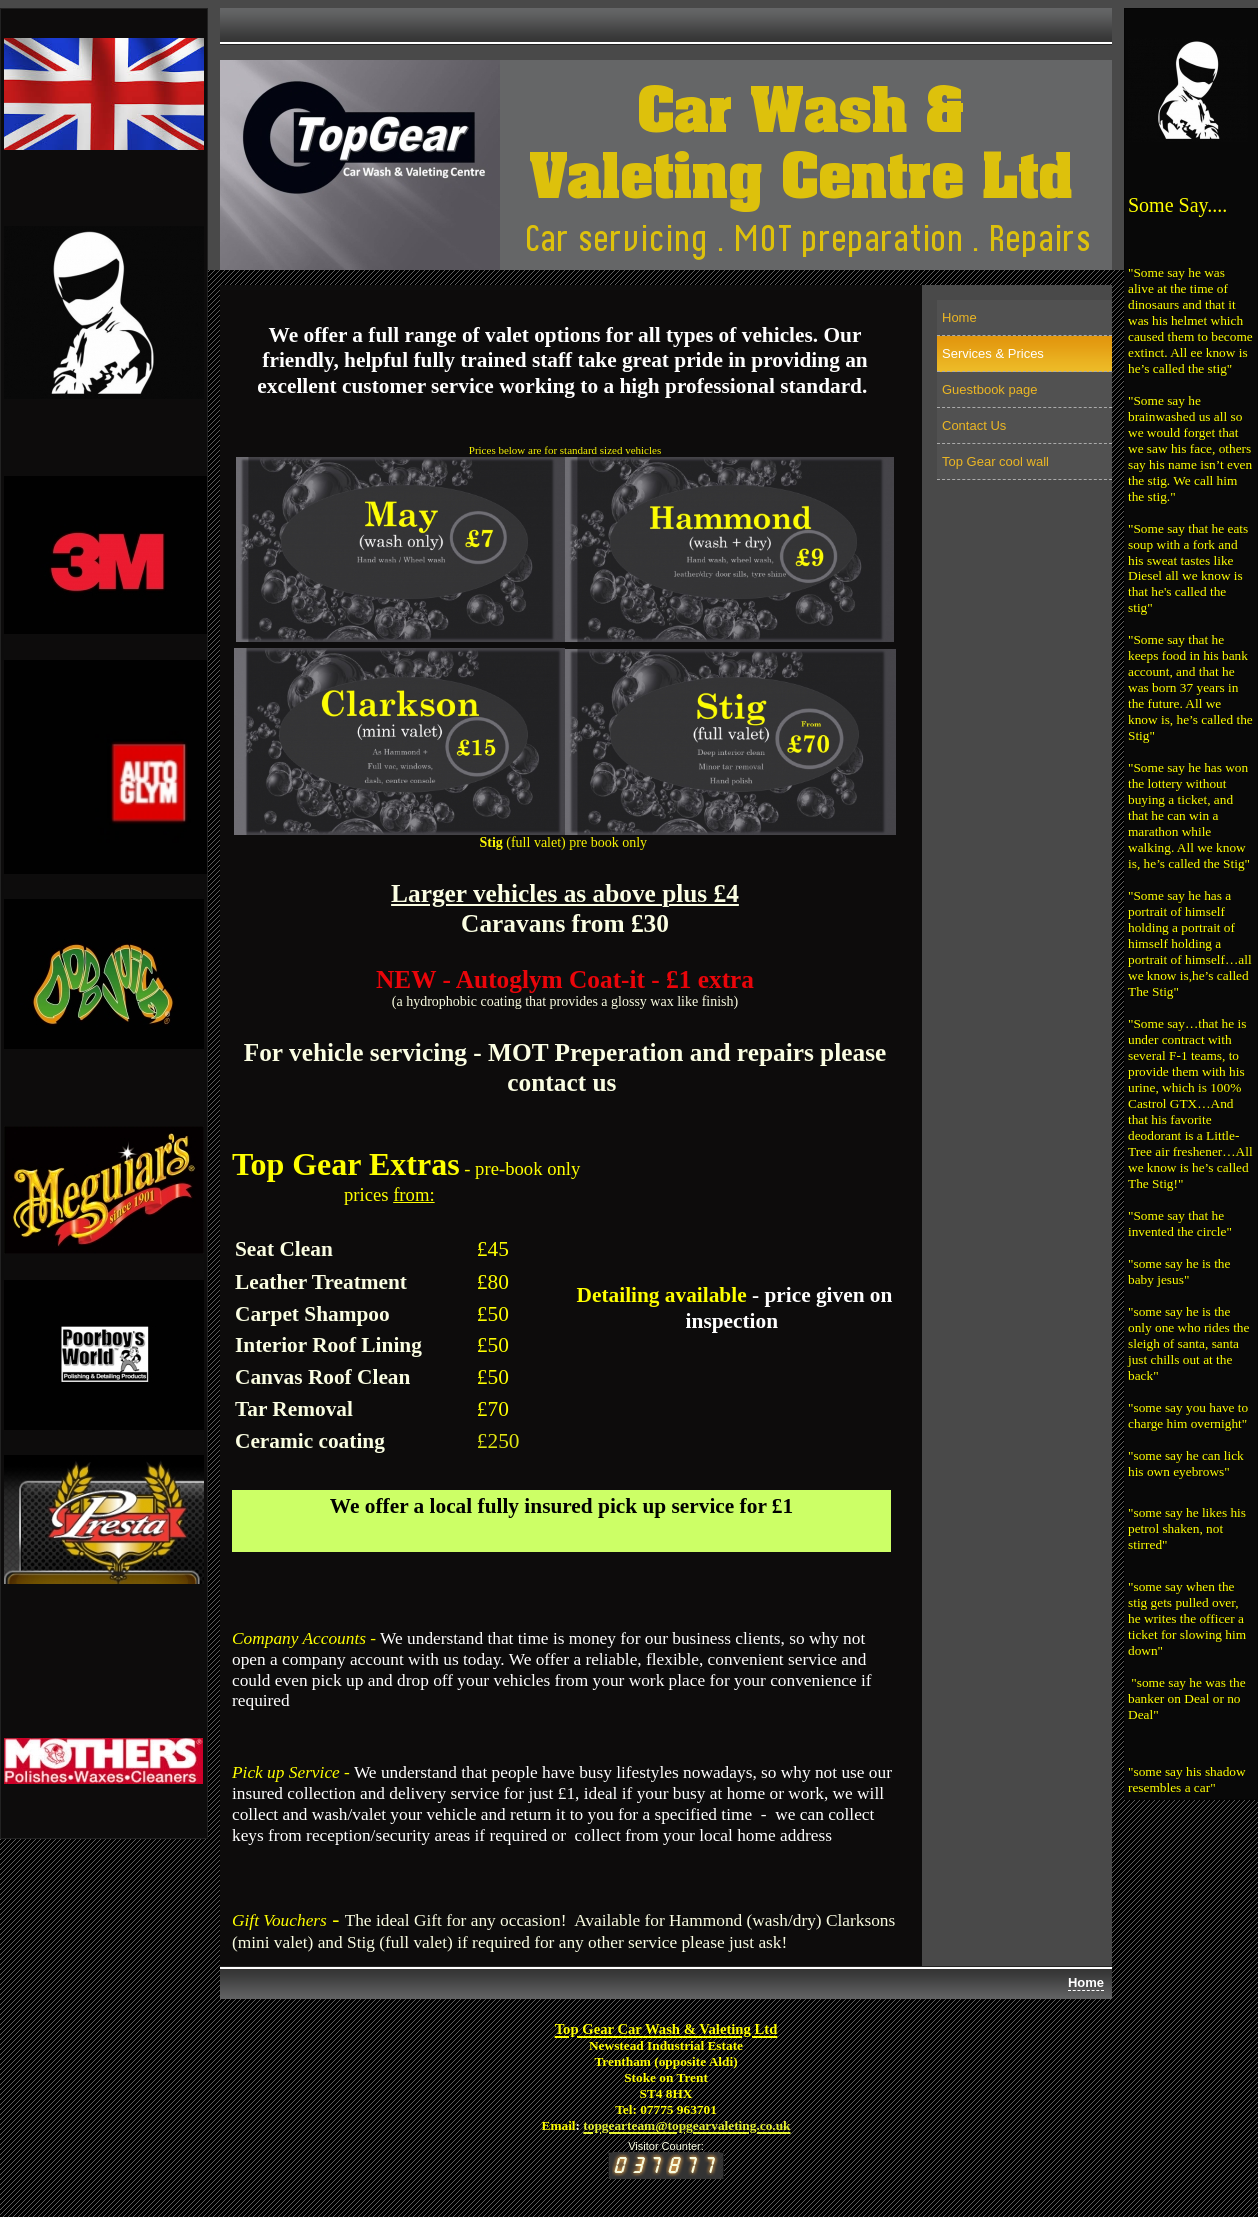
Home (959, 317)
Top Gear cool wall (995, 461)
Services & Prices (993, 353)
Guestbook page (989, 389)
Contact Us (974, 425)
